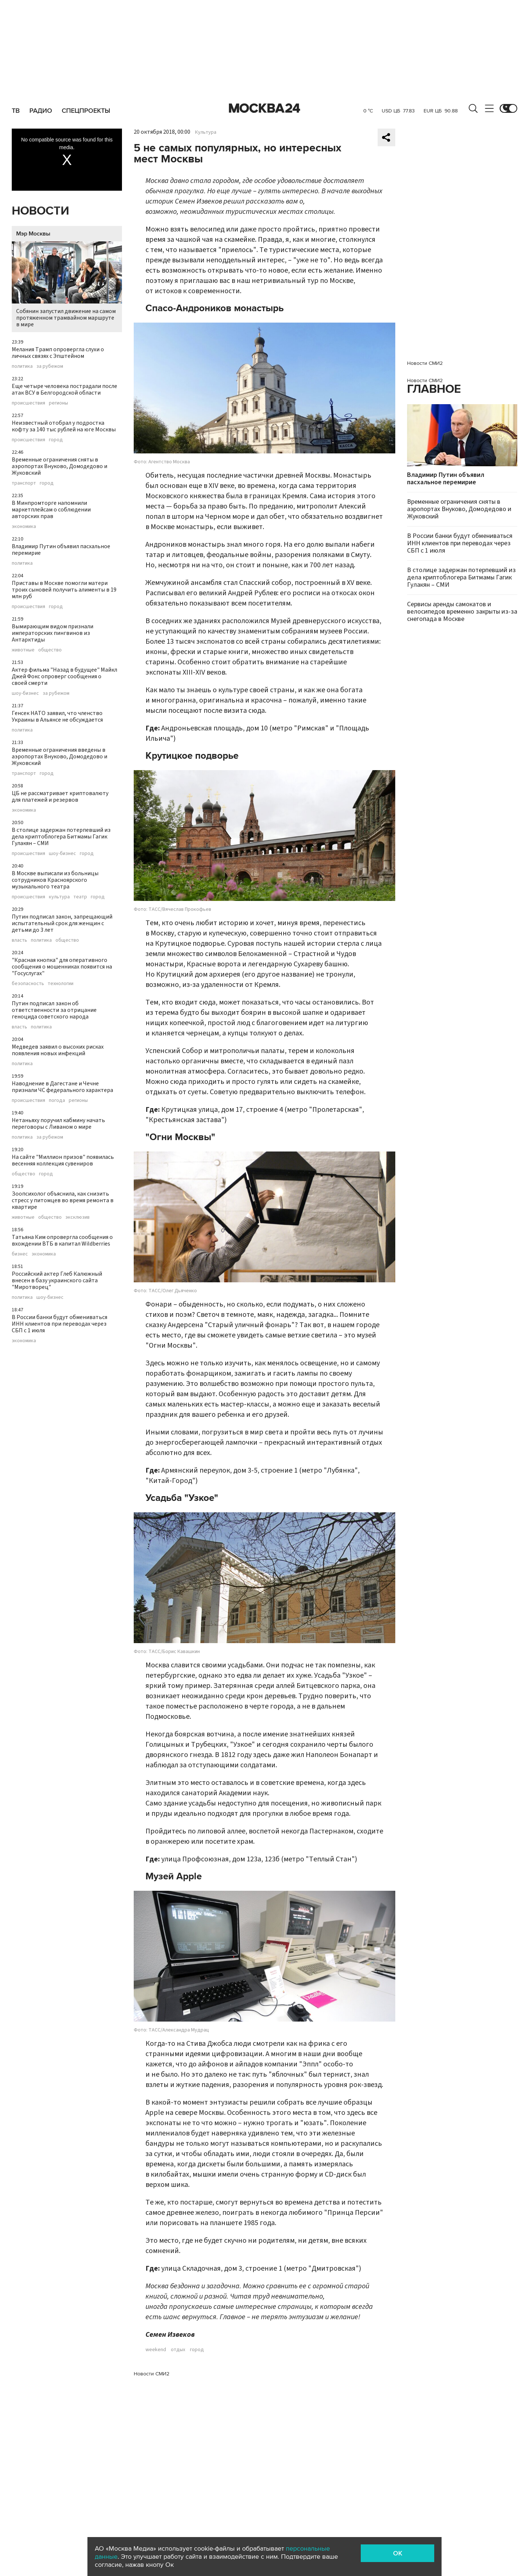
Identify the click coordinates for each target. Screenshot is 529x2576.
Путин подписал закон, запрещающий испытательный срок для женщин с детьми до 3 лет (62, 923)
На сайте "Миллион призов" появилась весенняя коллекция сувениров (63, 1160)
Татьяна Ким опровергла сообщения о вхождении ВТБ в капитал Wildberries (62, 1240)
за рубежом (49, 366)
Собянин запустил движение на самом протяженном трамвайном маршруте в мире (67, 284)
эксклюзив (77, 1217)
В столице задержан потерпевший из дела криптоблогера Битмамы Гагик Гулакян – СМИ (61, 836)
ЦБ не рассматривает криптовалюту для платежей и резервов (60, 796)
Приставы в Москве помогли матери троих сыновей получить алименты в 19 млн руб (64, 589)
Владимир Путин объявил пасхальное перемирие (61, 549)
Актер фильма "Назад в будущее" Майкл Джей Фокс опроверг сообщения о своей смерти (64, 676)
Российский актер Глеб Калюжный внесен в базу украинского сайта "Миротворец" (57, 1280)
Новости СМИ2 (151, 2374)
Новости (40, 211)
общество (50, 650)
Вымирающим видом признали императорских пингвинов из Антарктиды (52, 633)
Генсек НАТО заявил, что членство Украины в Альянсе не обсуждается (57, 716)
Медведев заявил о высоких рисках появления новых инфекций (58, 1050)
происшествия (28, 403)
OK (397, 2553)
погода (57, 1100)
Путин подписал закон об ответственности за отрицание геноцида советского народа (54, 1010)
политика (22, 366)
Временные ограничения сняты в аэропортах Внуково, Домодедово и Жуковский (59, 466)
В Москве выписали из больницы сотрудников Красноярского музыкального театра (55, 880)
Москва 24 (264, 108)
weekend (155, 2349)
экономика (24, 526)
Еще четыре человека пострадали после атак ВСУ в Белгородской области (64, 389)
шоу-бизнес (25, 693)
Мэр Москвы (33, 233)
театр (80, 896)
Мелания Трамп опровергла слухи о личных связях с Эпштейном (58, 352)
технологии (60, 983)
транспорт (24, 483)
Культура (205, 132)
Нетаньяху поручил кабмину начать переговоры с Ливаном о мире (58, 1123)
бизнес (20, 1254)
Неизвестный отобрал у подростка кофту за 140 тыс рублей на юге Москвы (64, 426)
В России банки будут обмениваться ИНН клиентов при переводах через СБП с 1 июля (59, 1323)
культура (59, 896)
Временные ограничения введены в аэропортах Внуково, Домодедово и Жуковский (59, 756)
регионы (58, 403)
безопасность (28, 983)
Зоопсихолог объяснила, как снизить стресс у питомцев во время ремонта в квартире (63, 1200)
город (56, 439)
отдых (178, 2349)
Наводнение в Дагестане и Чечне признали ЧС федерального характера (62, 1086)
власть (19, 940)
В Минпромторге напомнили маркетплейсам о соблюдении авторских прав (51, 509)
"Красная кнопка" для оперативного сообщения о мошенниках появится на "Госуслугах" (62, 966)
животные (23, 650)
